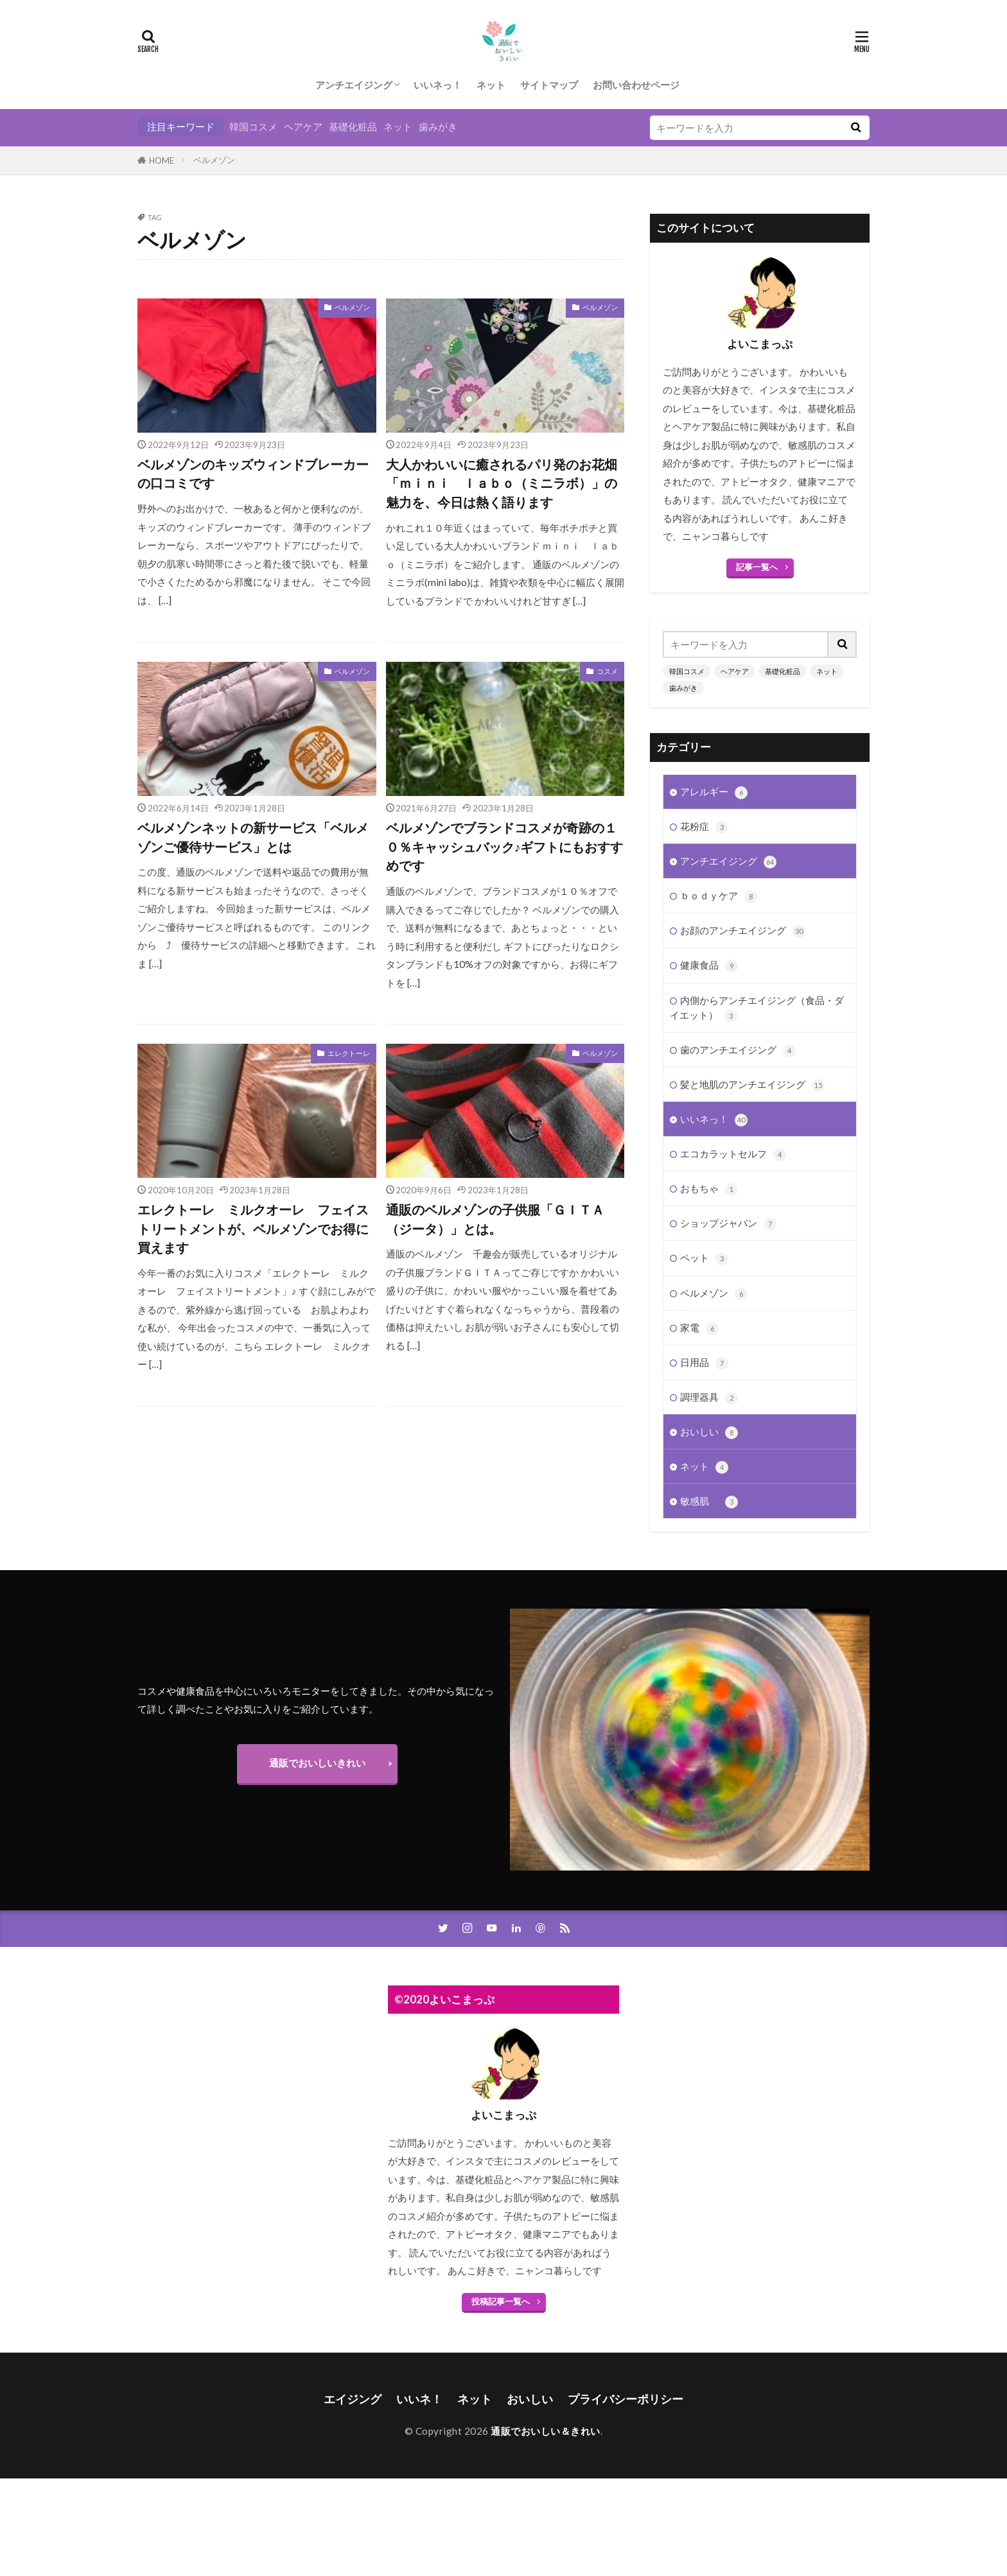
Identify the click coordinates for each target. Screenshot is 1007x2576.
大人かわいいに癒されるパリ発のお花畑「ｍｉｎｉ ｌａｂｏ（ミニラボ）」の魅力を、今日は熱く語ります (501, 483)
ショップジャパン (728, 1223)
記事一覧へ (757, 567)
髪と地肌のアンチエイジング (752, 1084)
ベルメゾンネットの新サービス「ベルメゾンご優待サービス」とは (253, 837)
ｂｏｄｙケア (718, 896)
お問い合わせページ (636, 85)
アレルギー (714, 792)
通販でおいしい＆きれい (545, 2431)
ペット (704, 1258)
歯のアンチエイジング (738, 1050)
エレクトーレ (349, 1053)
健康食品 (709, 965)
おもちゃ (709, 1188)
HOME (161, 160)
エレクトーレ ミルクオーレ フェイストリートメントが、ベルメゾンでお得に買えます (253, 1228)
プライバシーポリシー (625, 2399)
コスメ (607, 671)
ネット (491, 85)
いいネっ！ (438, 85)
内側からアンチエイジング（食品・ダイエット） (757, 1008)
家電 (699, 1328)
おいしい (709, 1432)
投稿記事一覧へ (500, 2301)
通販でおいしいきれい (317, 1762)
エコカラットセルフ (733, 1154)
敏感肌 (709, 1501)
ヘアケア (303, 126)
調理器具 (709, 1397)
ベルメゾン (214, 160)
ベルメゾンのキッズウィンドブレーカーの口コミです (253, 473)
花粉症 (704, 826)
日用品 (704, 1362)
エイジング (352, 2399)
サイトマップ (549, 85)
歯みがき (438, 126)
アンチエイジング (353, 85)
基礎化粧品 (353, 126)
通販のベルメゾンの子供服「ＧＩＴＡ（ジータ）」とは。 (495, 1219)
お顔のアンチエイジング (742, 930)
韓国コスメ (253, 126)
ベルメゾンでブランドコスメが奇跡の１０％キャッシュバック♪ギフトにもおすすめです (505, 846)
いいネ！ (419, 2399)
